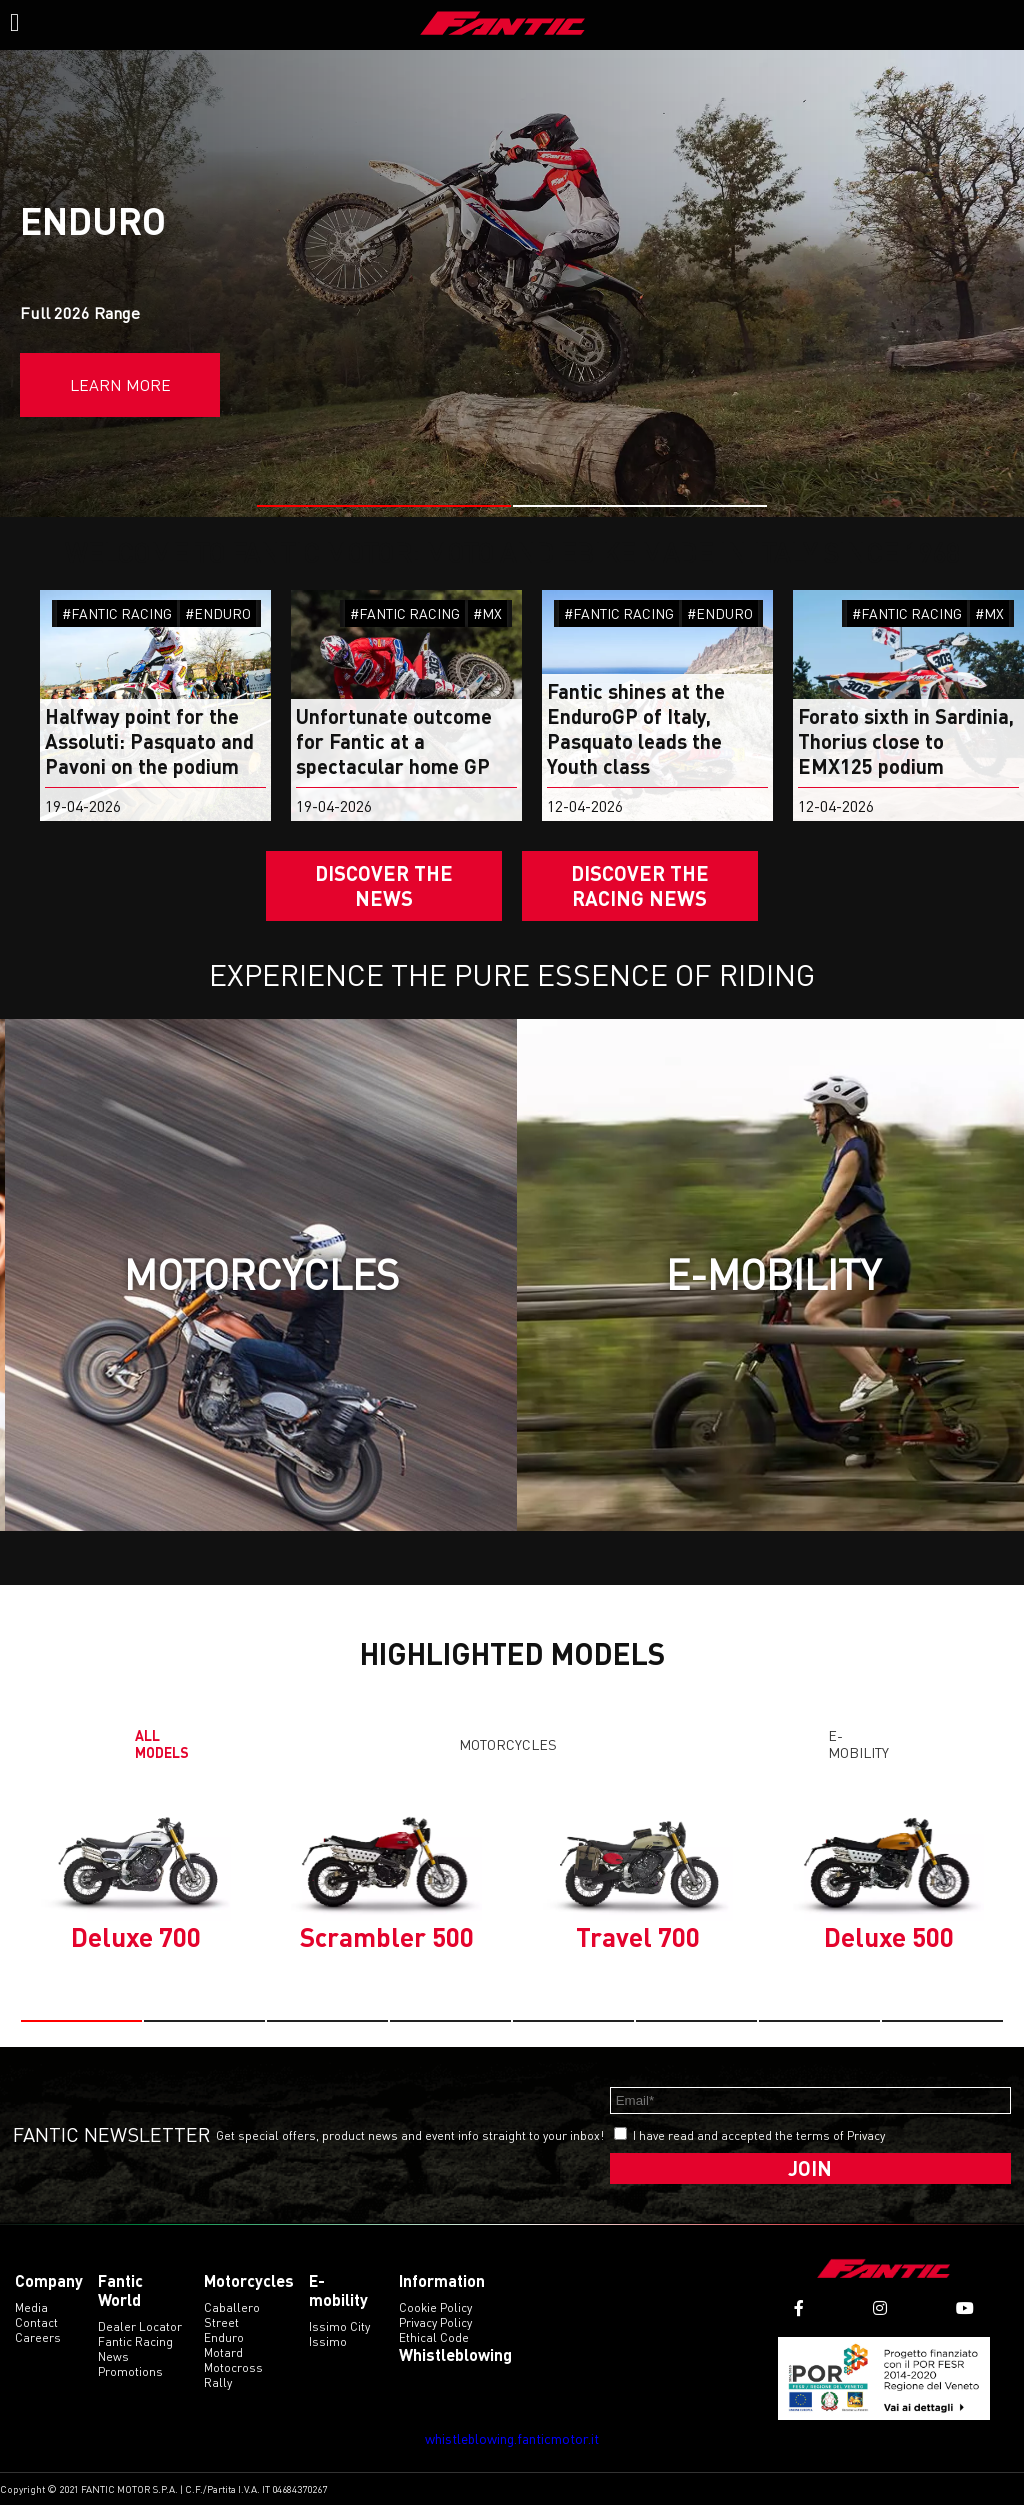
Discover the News (384, 885)
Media (31, 2307)
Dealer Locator (140, 2326)
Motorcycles (508, 1744)
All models (162, 1744)
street (221, 2322)
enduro (224, 2337)
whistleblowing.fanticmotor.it (512, 2438)
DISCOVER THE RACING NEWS (640, 885)
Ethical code (434, 2337)
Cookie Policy (435, 2307)
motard (223, 2352)
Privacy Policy (435, 2322)
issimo (328, 2341)
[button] (384, 506)
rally (218, 2382)
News (113, 2356)
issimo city (339, 2326)
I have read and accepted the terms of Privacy (759, 2135)
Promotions (130, 2371)
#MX (487, 613)
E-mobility (858, 1744)
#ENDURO (218, 613)
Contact (36, 2322)
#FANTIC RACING (117, 613)
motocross (233, 2367)
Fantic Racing (135, 2341)
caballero (232, 2307)
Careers (38, 2337)
